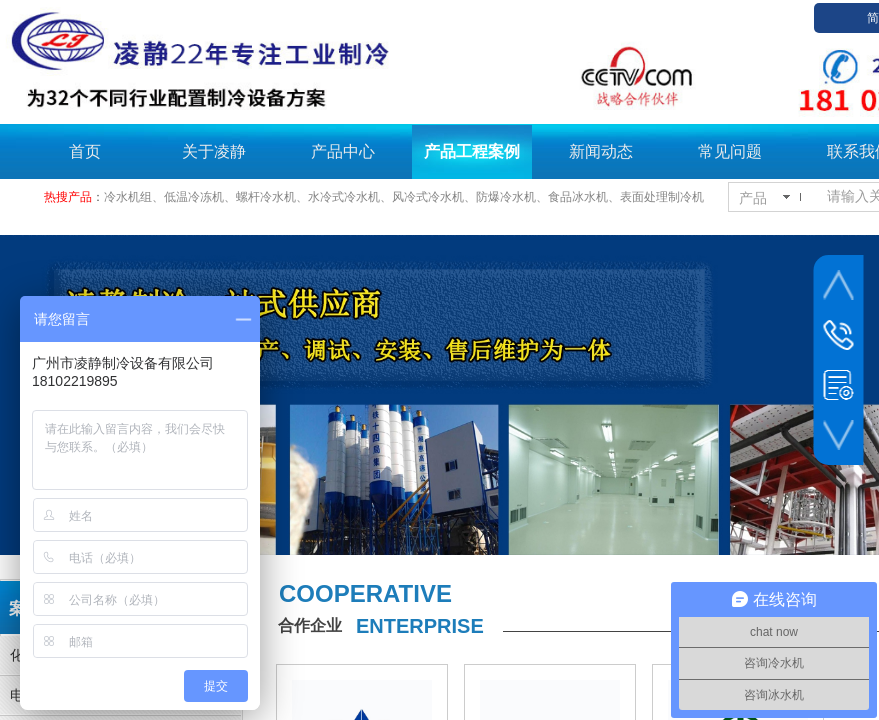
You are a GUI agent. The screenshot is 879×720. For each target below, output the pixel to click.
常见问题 (730, 151)
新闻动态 (601, 151)
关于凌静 (214, 151)
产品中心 (343, 151)
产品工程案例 (472, 151)
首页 (85, 151)
